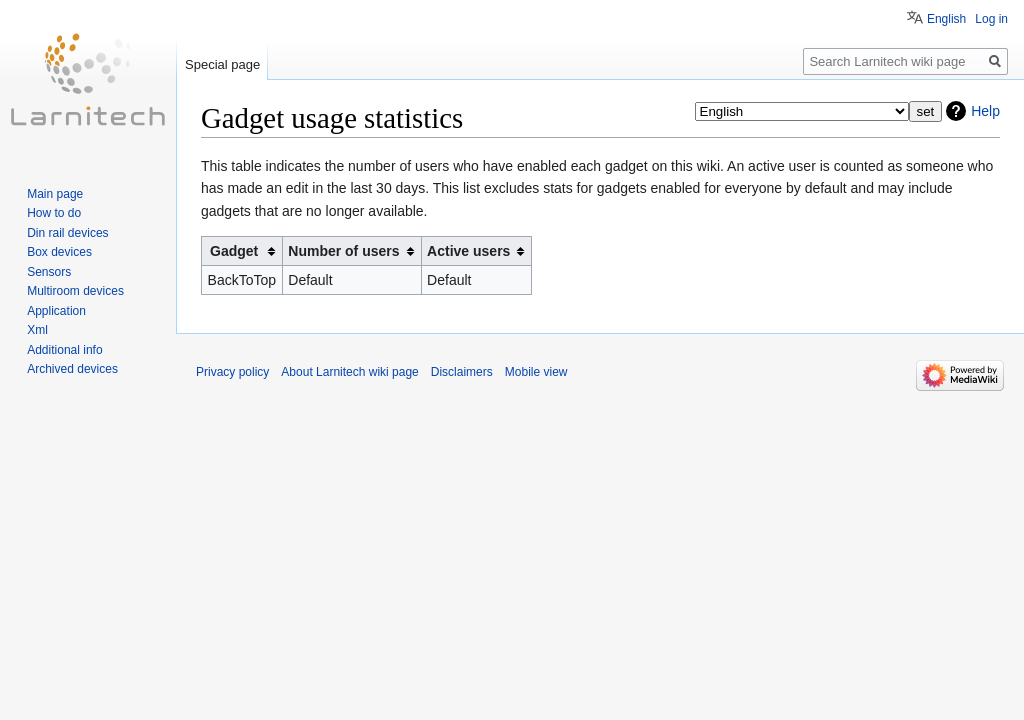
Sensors (49, 272)
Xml (37, 330)
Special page (222, 64)
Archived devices (72, 369)
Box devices (59, 252)
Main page (55, 194)
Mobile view (536, 372)
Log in (991, 19)
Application (56, 311)
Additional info (64, 350)
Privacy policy (232, 372)
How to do (54, 213)
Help (985, 111)
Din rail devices (67, 233)
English (946, 19)
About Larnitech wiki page (349, 372)
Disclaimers (462, 372)
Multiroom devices (75, 291)
